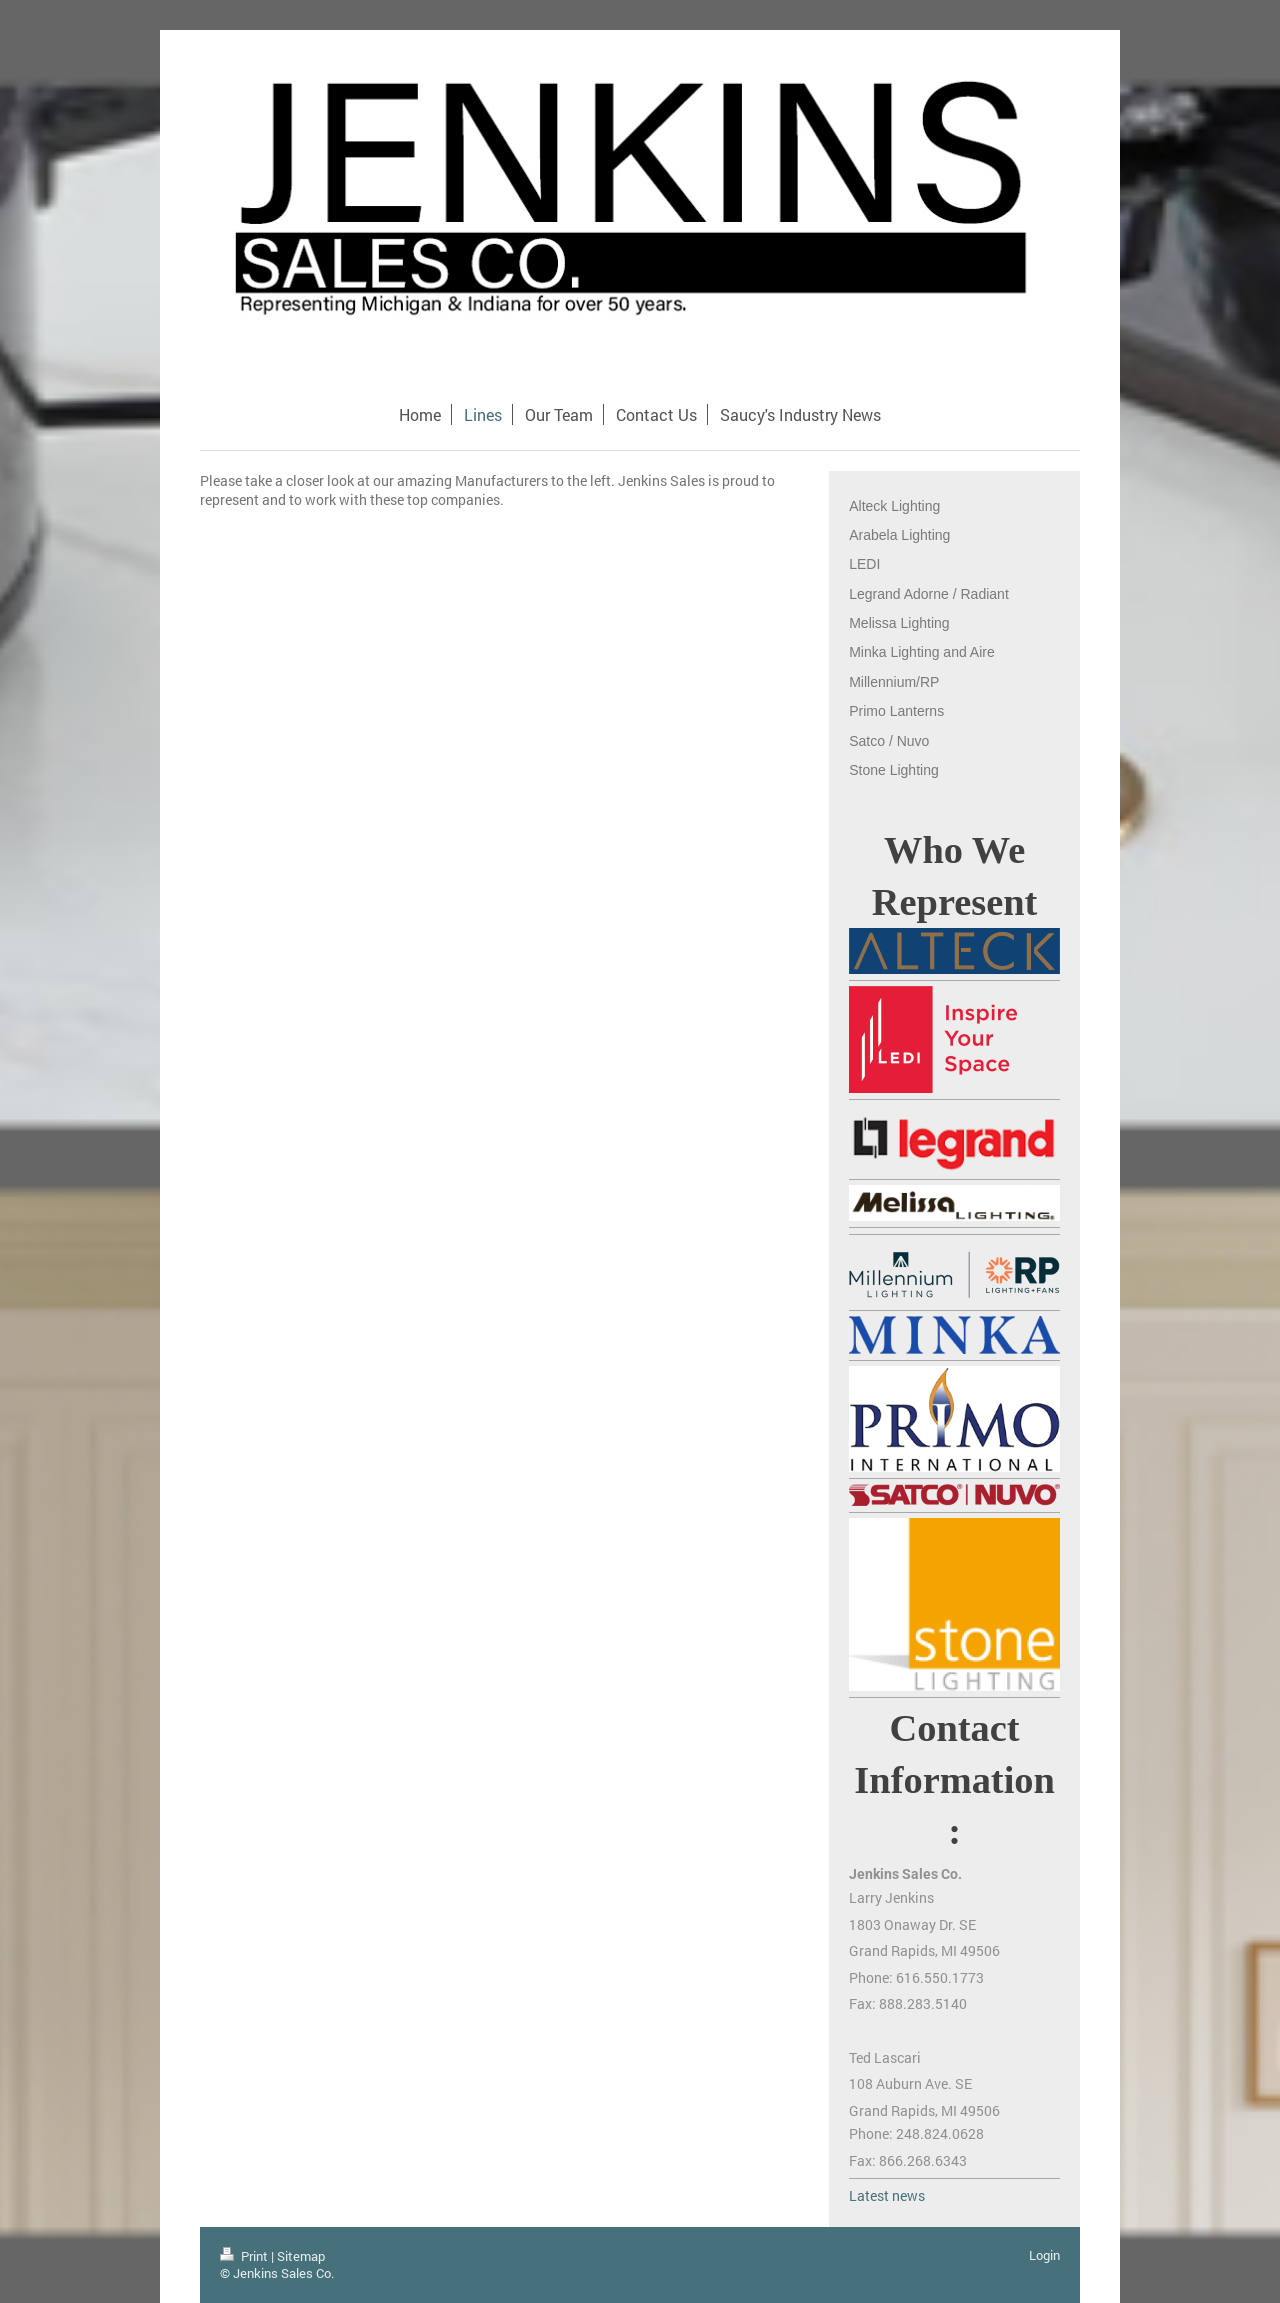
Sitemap (301, 2256)
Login (1044, 2255)
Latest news (887, 2195)
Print (245, 2256)
